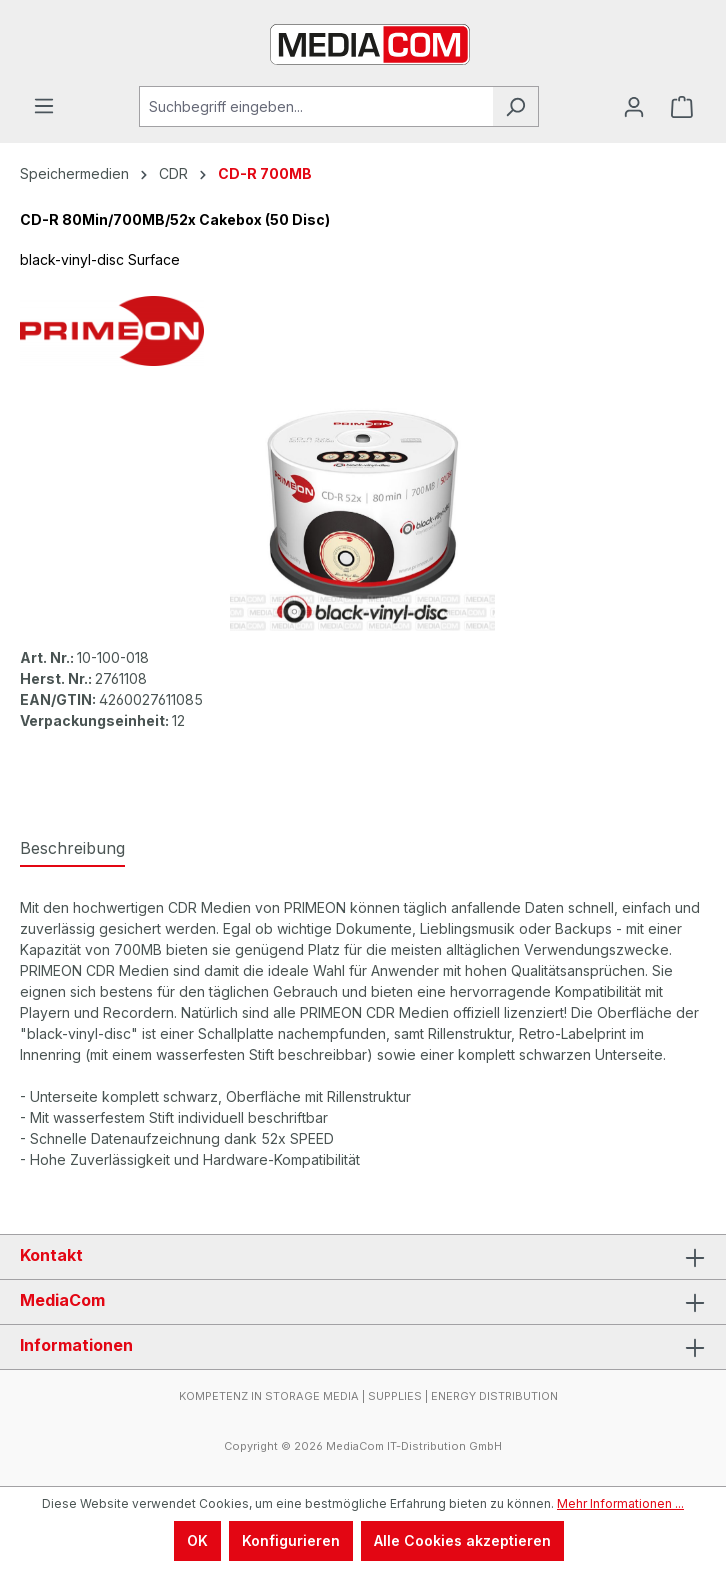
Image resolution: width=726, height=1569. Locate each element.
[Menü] (44, 106)
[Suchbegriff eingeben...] (316, 106)
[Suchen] (515, 106)
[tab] (72, 849)
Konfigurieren (291, 1540)
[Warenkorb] (682, 107)
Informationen (76, 1345)
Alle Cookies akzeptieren (462, 1540)
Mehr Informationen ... (620, 1503)
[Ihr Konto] (634, 107)
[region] (363, 518)
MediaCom (62, 1300)
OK (197, 1540)
